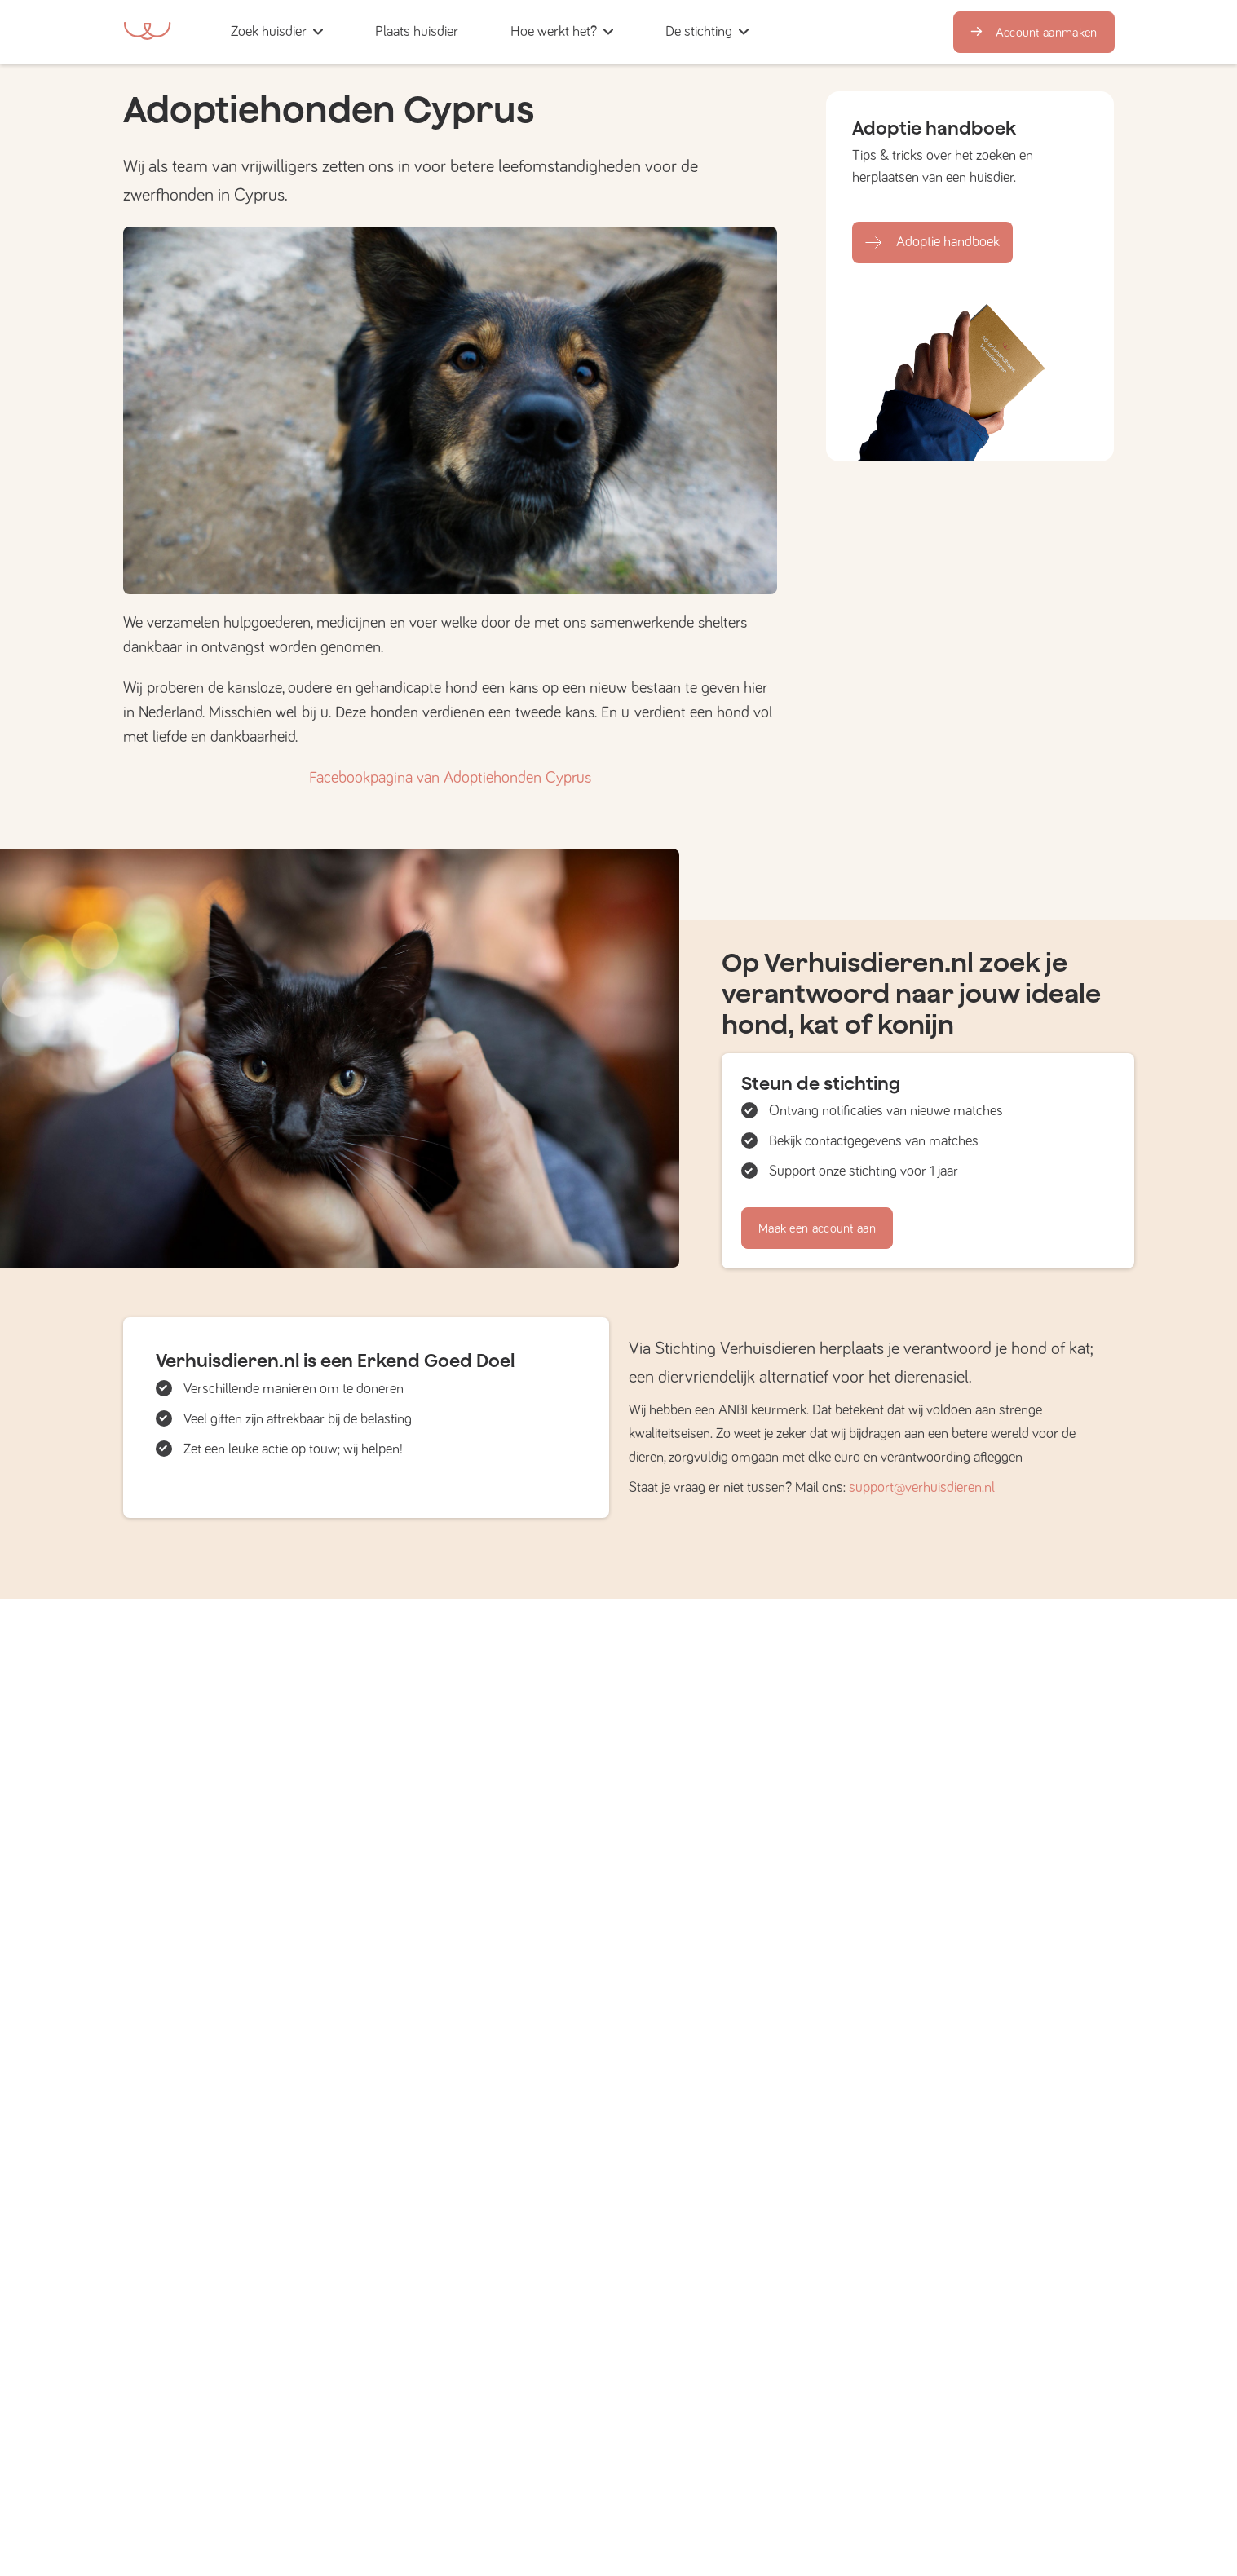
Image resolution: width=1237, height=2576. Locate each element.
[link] (416, 32)
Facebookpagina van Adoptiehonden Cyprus (450, 778)
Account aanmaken (1034, 32)
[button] (490, 32)
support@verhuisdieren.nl (922, 1487)
